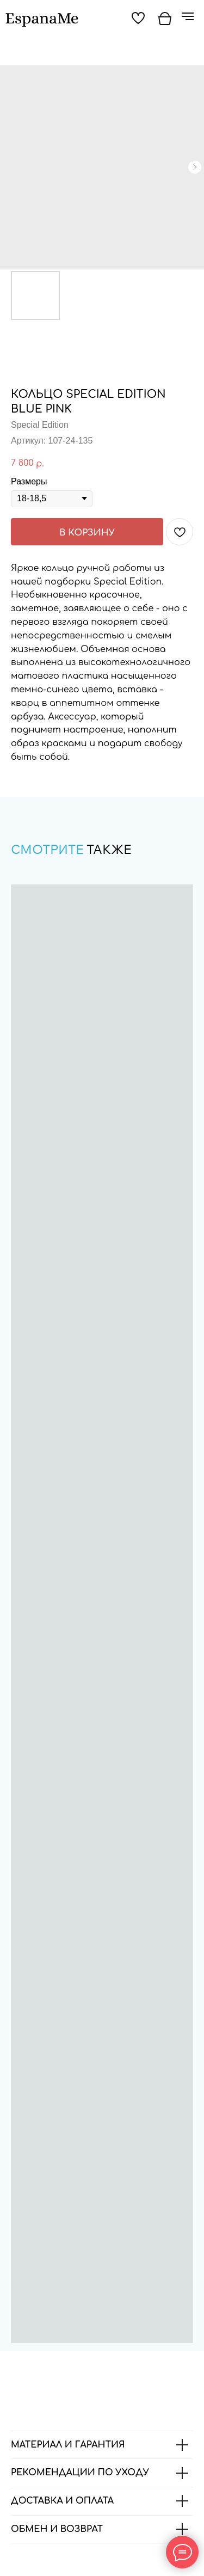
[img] (41, 20)
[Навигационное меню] (188, 16)
